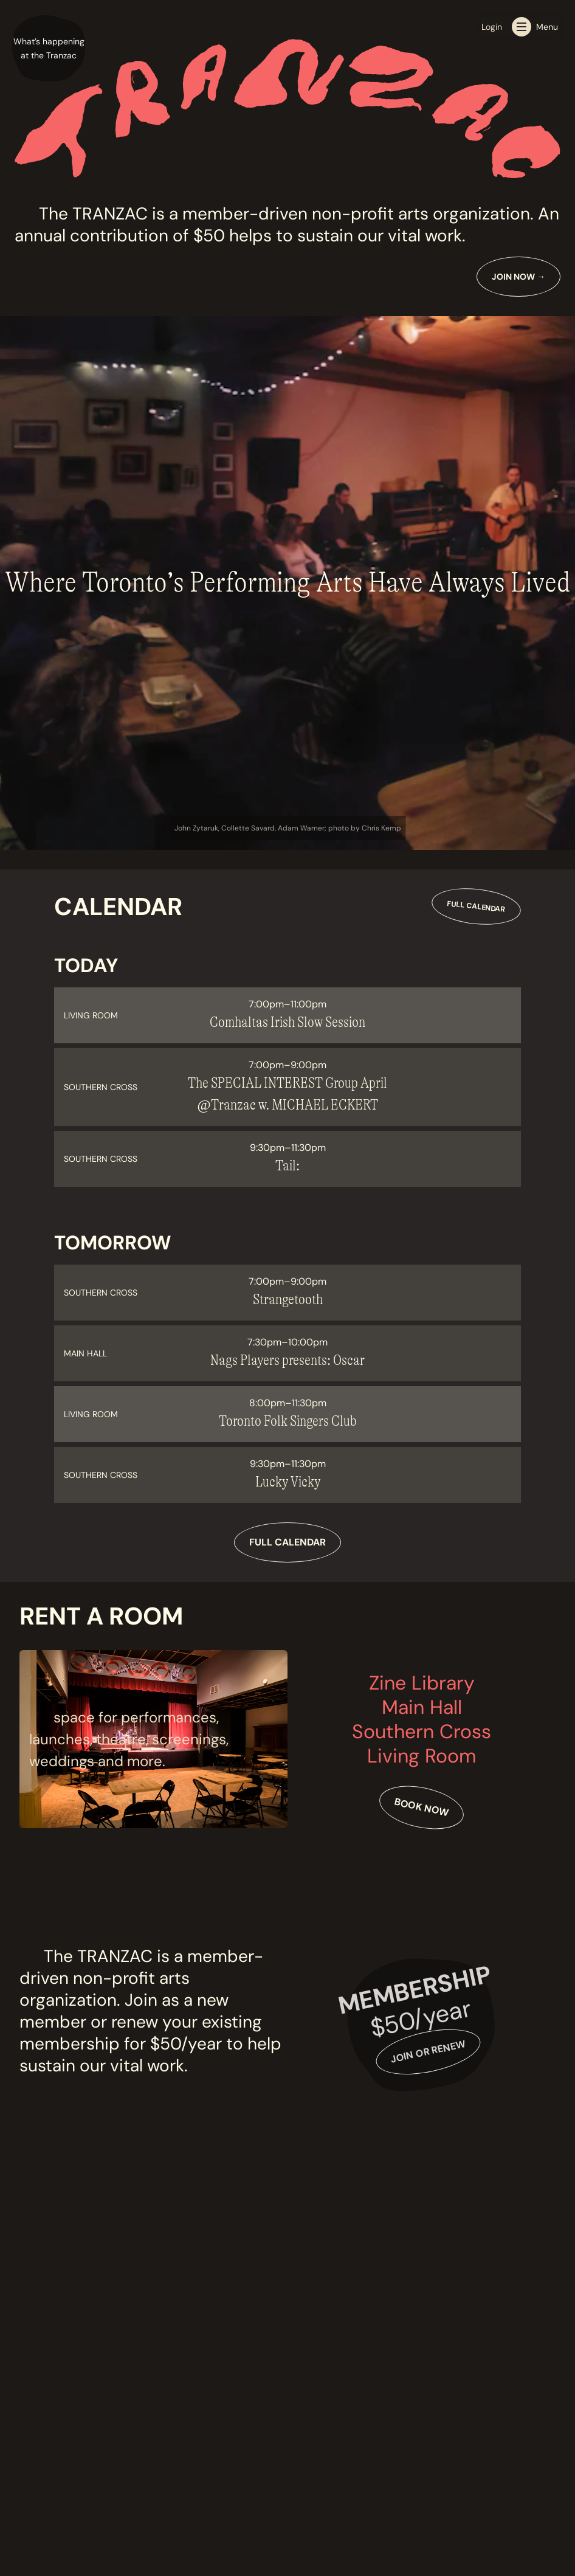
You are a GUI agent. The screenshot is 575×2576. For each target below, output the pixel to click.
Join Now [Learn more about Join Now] (518, 276)
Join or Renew (427, 2052)
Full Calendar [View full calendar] (476, 906)
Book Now (421, 1806)
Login (491, 26)
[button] (49, 49)
